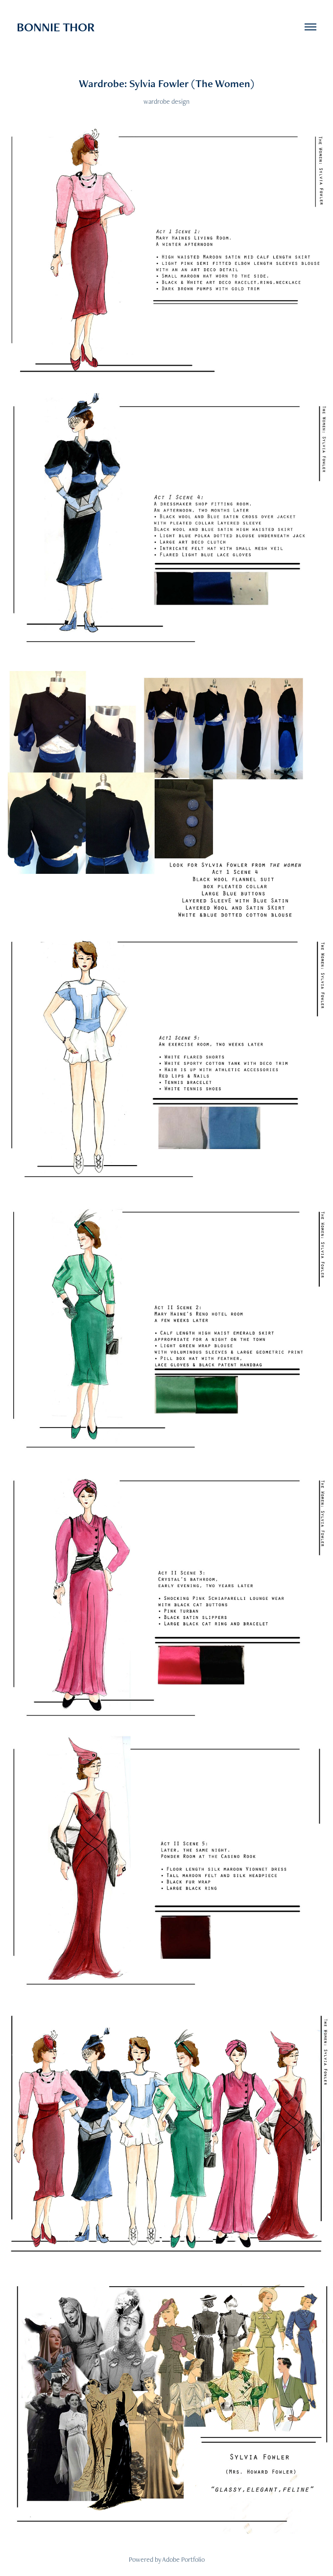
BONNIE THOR (56, 27)
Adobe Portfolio (183, 2559)
